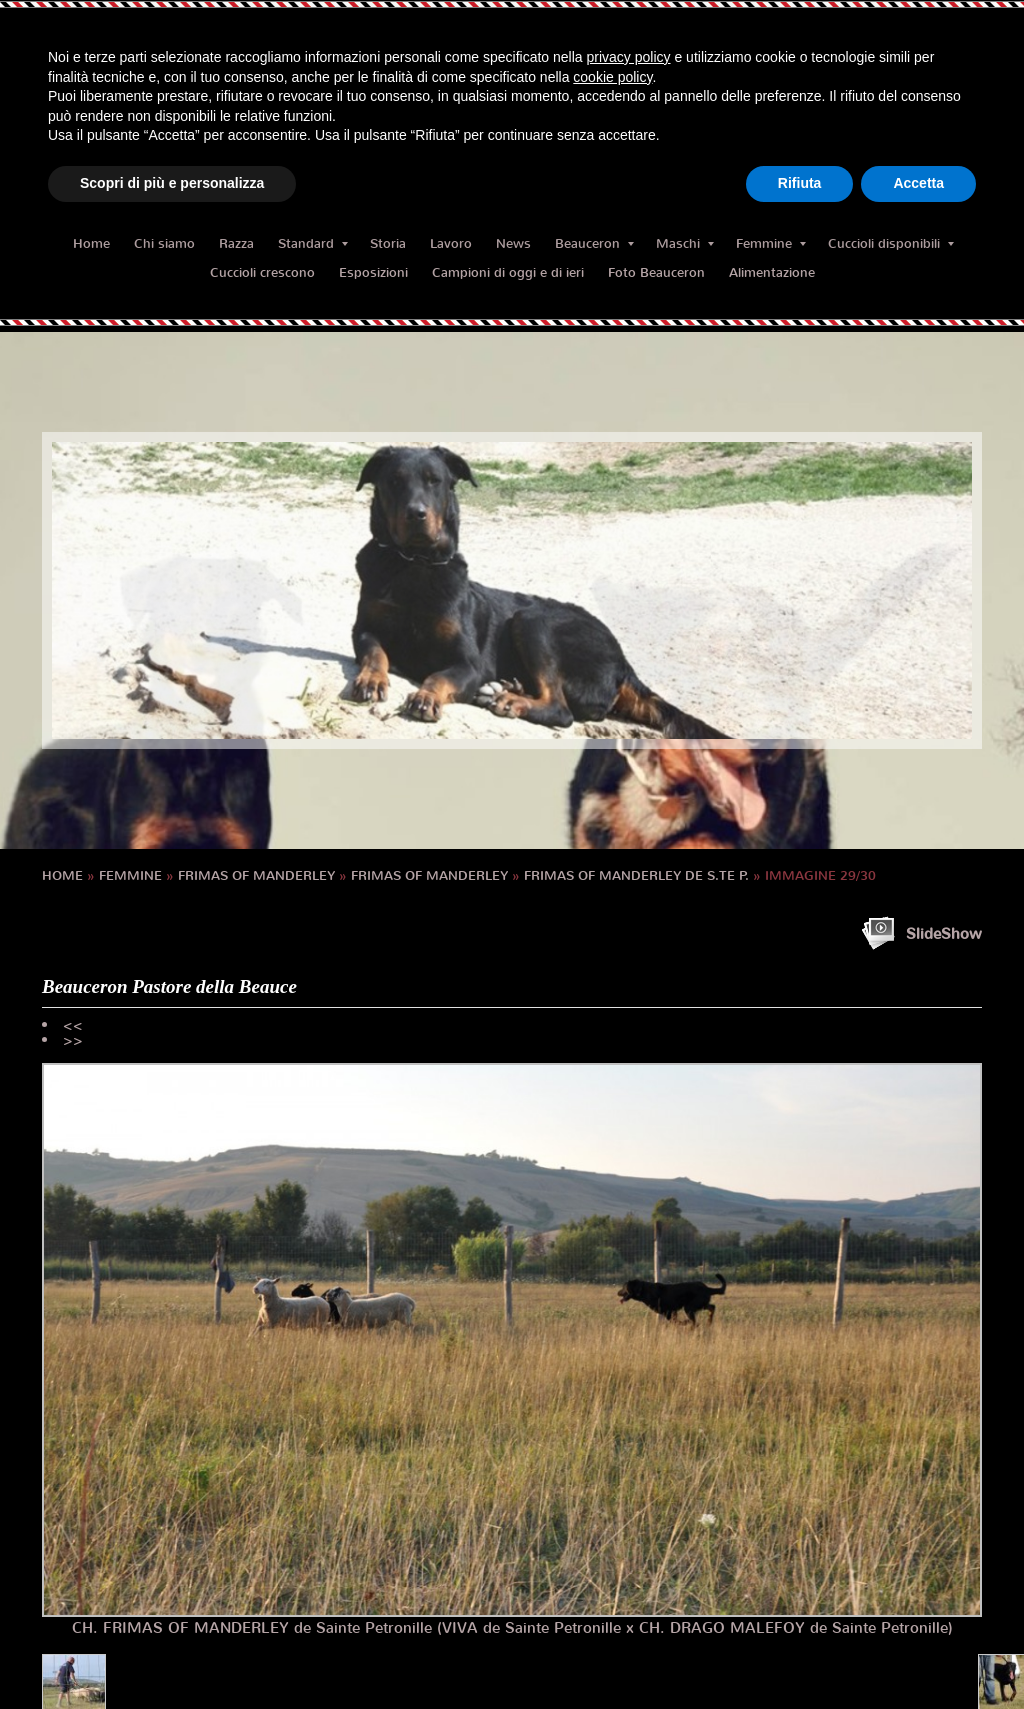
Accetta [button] (918, 183)
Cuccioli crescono (262, 272)
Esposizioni (373, 272)
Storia (388, 243)
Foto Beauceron (656, 272)
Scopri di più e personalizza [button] (172, 183)
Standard (313, 243)
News (513, 243)
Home (91, 243)
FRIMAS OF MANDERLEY (256, 875)
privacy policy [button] (629, 57)
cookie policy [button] (612, 77)
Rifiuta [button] (800, 183)
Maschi (685, 243)
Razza (236, 243)
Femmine (771, 243)
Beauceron (594, 243)
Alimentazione (772, 272)
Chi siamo (164, 243)
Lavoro (451, 243)
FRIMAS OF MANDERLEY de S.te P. (636, 875)
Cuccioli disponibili (891, 243)
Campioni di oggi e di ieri (508, 272)
